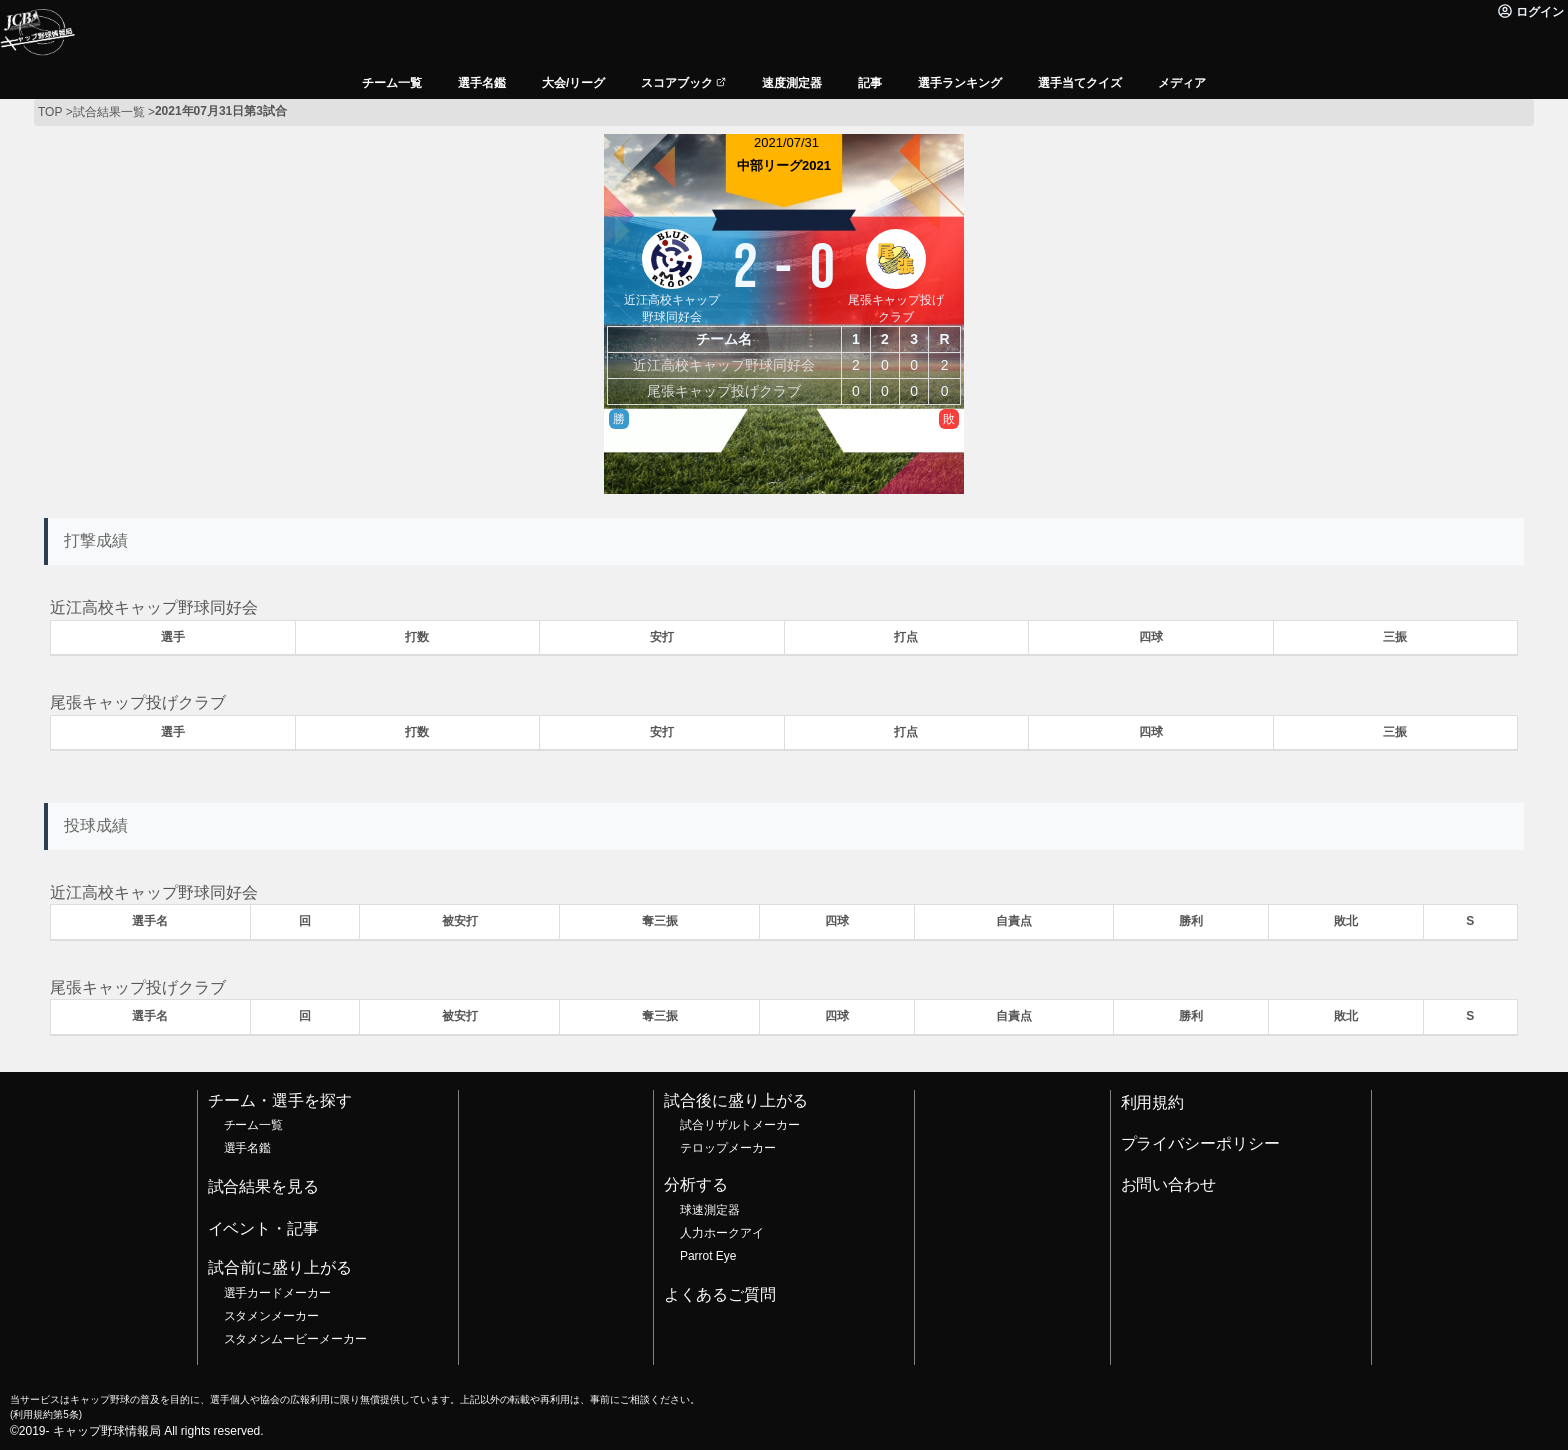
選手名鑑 (248, 1148)
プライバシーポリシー (1201, 1143)
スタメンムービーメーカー (296, 1339)
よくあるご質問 (720, 1294)
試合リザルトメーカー (740, 1125)
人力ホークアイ (722, 1233)
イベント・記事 (264, 1228)
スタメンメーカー (272, 1316)
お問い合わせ (1169, 1184)
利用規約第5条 (45, 1414)
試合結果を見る (264, 1186)
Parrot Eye (708, 1256)
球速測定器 (710, 1210)
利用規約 (1153, 1102)
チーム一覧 (254, 1125)
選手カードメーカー (278, 1293)
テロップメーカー (728, 1148)
